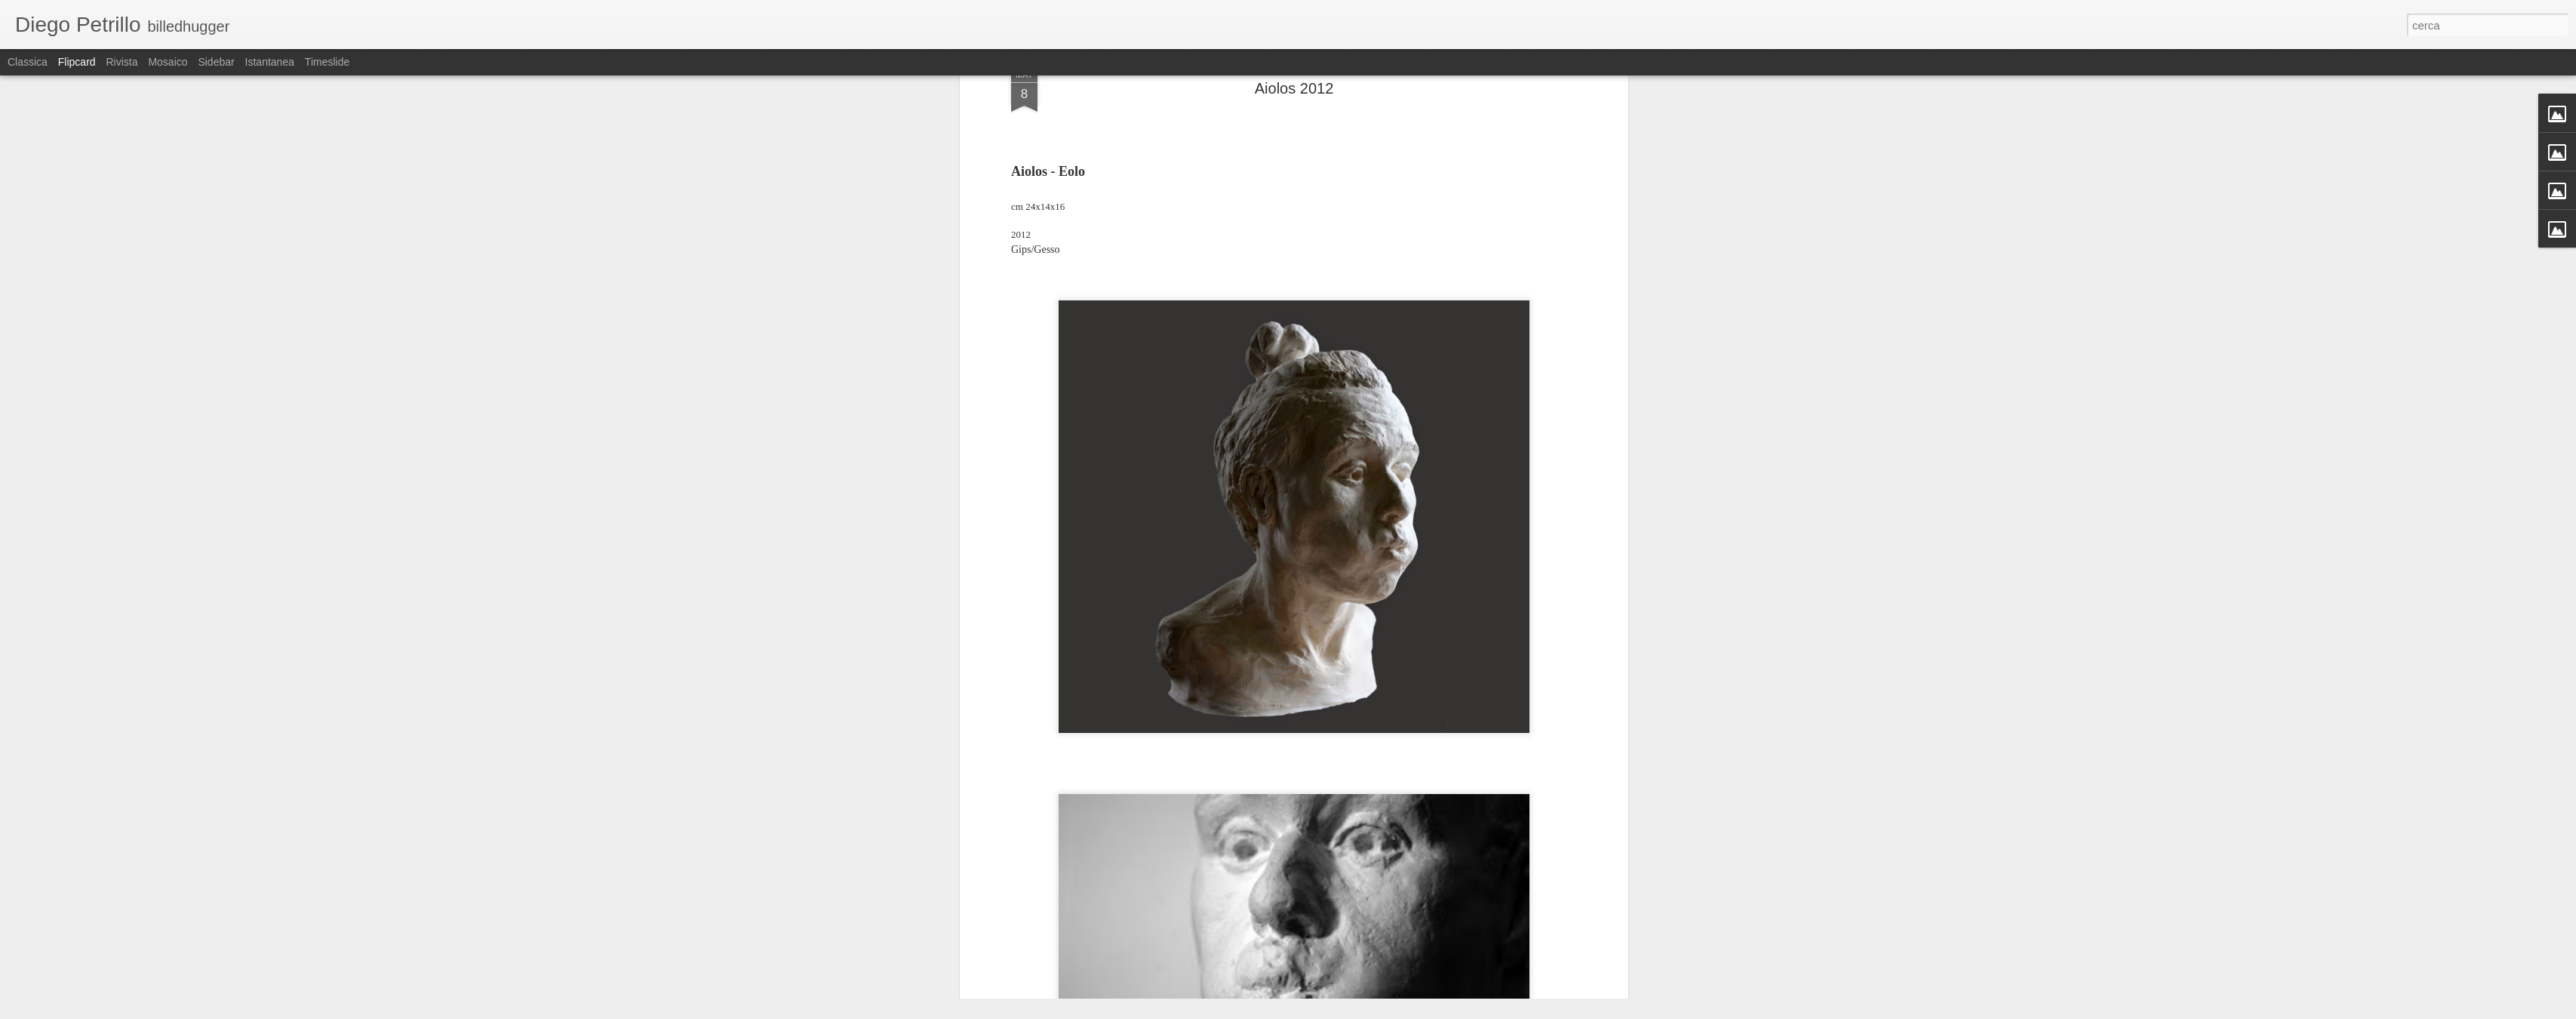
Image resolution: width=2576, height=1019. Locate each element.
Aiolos (1211, 348)
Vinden (1365, 348)
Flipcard (77, 62)
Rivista (121, 62)
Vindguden (1413, 348)
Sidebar (216, 62)
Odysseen (1319, 348)
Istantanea (269, 62)
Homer (1274, 348)
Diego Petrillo (1354, 328)
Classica (28, 62)
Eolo (1242, 348)
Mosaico (167, 62)
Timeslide (327, 62)
